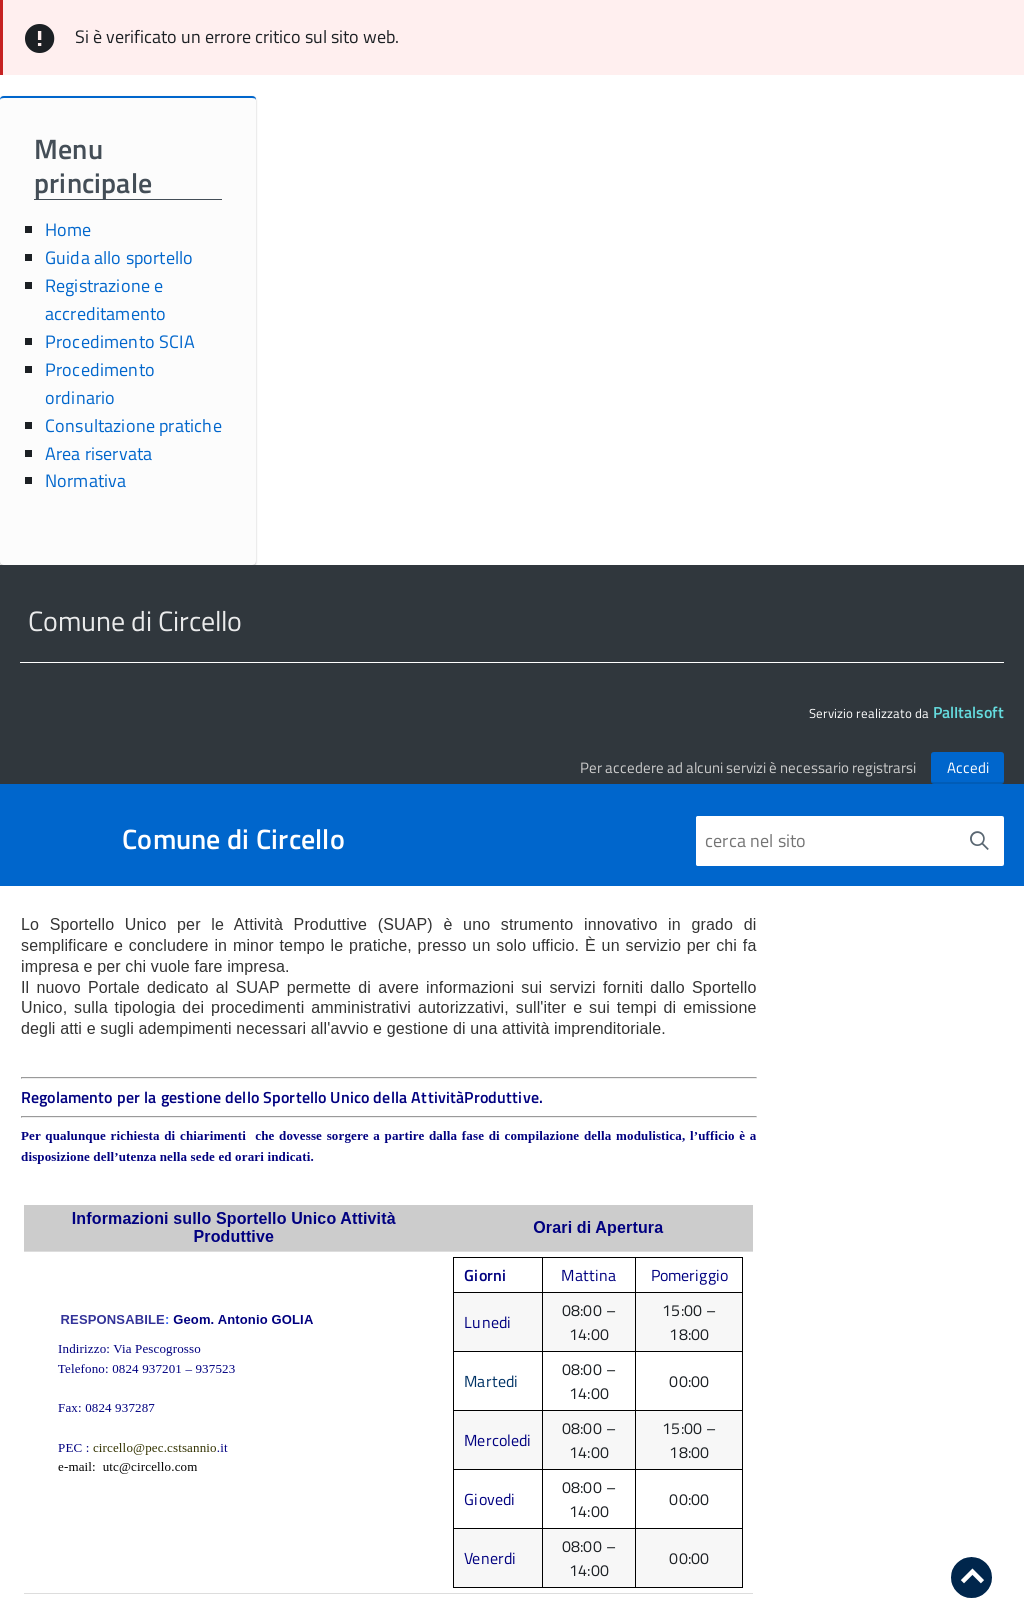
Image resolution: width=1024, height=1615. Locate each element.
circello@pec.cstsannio (155, 1447)
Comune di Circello (233, 839)
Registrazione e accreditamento (106, 299)
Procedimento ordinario (100, 383)
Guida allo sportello (119, 257)
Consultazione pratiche (133, 425)
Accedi (968, 767)
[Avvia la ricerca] (979, 841)
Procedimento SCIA (120, 341)
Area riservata (99, 453)
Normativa (86, 480)
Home (68, 229)
